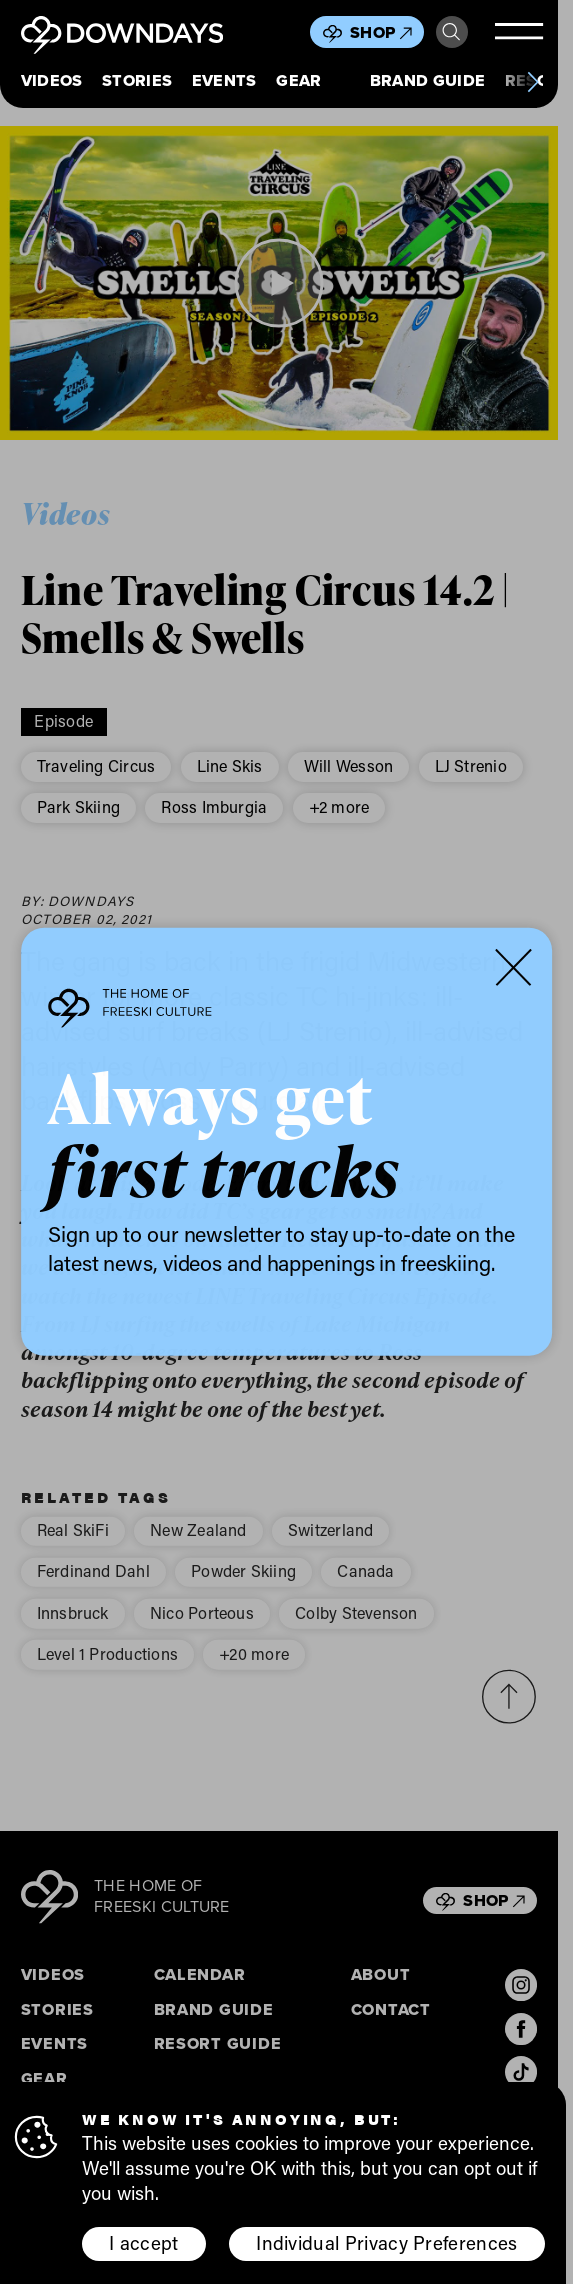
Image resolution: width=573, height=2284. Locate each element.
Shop (380, 32)
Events (224, 80)
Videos (52, 80)
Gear (298, 80)
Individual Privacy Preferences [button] (386, 2242)
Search (451, 32)
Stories (137, 80)
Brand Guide (428, 80)
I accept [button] (144, 2242)
